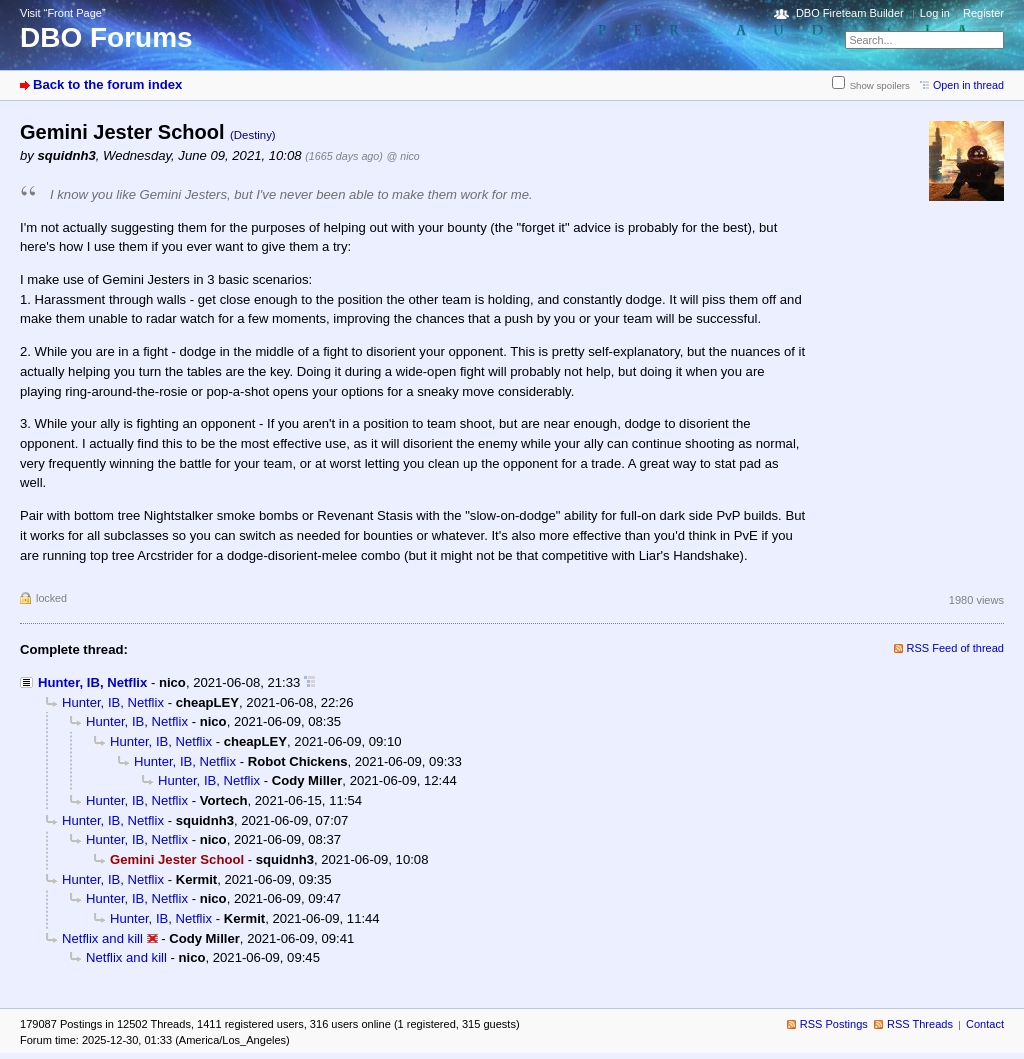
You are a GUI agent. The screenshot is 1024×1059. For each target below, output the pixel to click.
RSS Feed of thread (956, 648)
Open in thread (968, 85)
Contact (985, 1024)
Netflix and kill (102, 938)
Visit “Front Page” (63, 13)
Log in (935, 13)
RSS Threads (920, 1024)
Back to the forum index (107, 84)
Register (983, 13)
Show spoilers (880, 85)
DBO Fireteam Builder (850, 13)
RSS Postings (834, 1024)
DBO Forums (106, 37)
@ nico (403, 156)
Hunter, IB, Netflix (92, 682)
